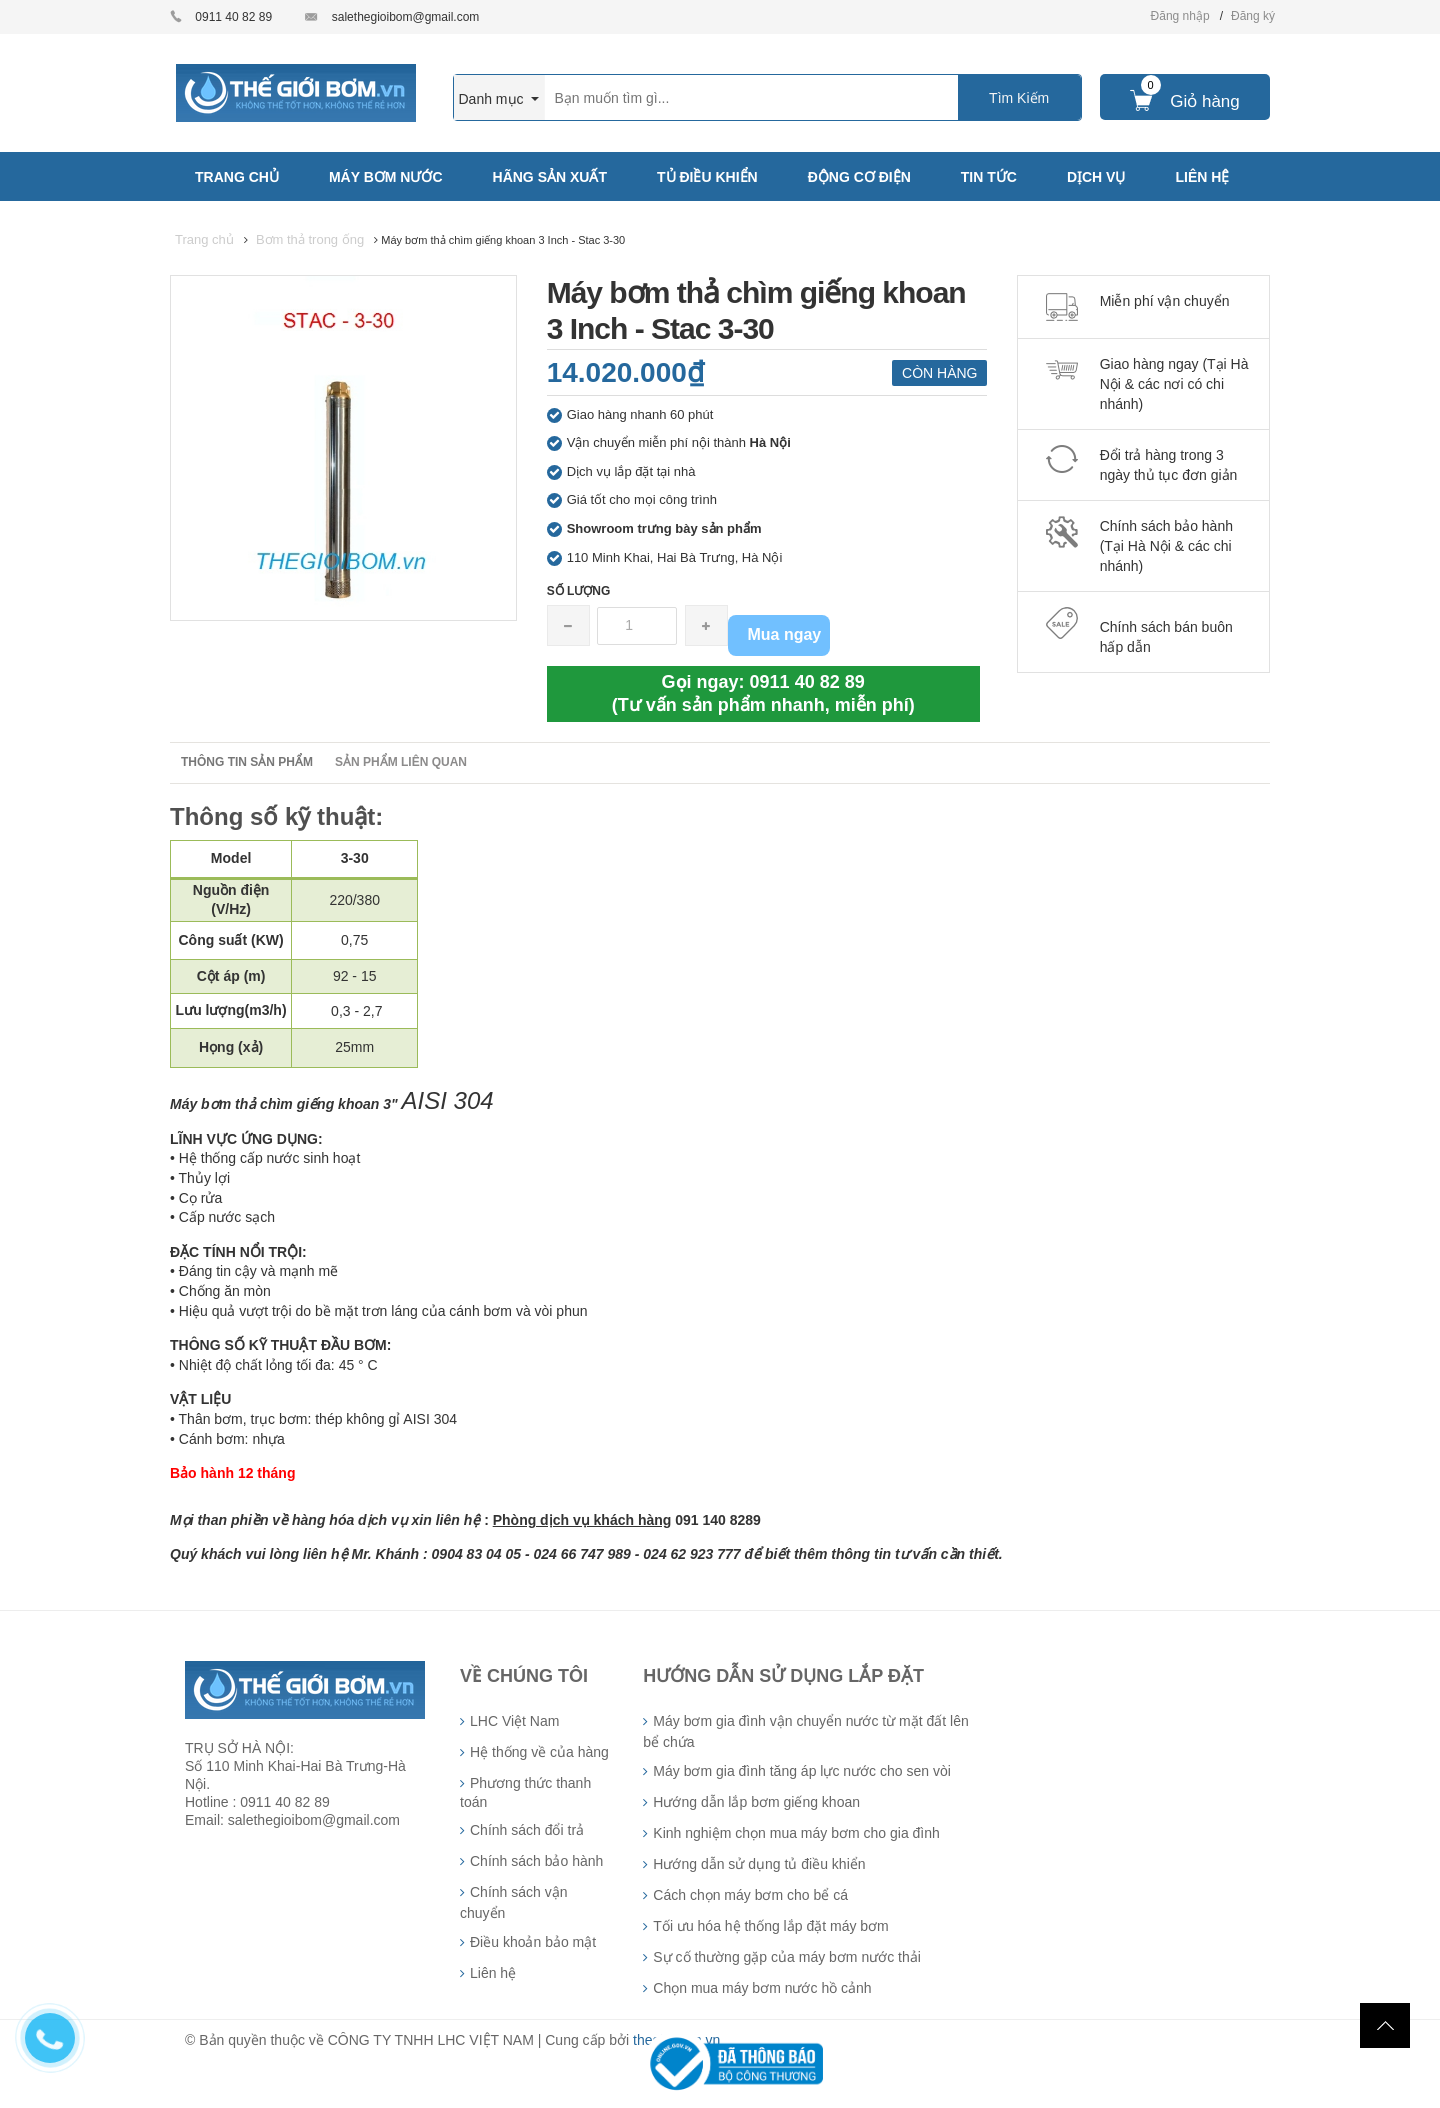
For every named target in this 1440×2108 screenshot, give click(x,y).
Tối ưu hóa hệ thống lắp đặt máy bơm (770, 1926)
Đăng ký (1253, 16)
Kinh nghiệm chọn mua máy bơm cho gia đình (796, 1833)
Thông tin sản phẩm (247, 762)
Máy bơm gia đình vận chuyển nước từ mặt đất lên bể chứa (805, 1731)
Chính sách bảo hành (536, 1861)
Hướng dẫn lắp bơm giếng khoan (756, 1802)
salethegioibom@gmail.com (406, 17)
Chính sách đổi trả (527, 1830)
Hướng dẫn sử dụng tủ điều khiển (759, 1864)
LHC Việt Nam (514, 1721)
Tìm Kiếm (1019, 98)
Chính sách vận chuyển (514, 1902)
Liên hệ (493, 1973)
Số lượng (579, 591)
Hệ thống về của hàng (539, 1752)
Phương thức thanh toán (525, 1792)
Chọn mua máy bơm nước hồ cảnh (762, 1988)
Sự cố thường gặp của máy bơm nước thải (787, 1957)
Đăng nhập (1180, 16)
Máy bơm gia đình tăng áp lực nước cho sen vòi (801, 1771)
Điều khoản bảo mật (533, 1942)
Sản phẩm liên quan (401, 762)
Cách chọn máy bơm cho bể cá (750, 1895)
